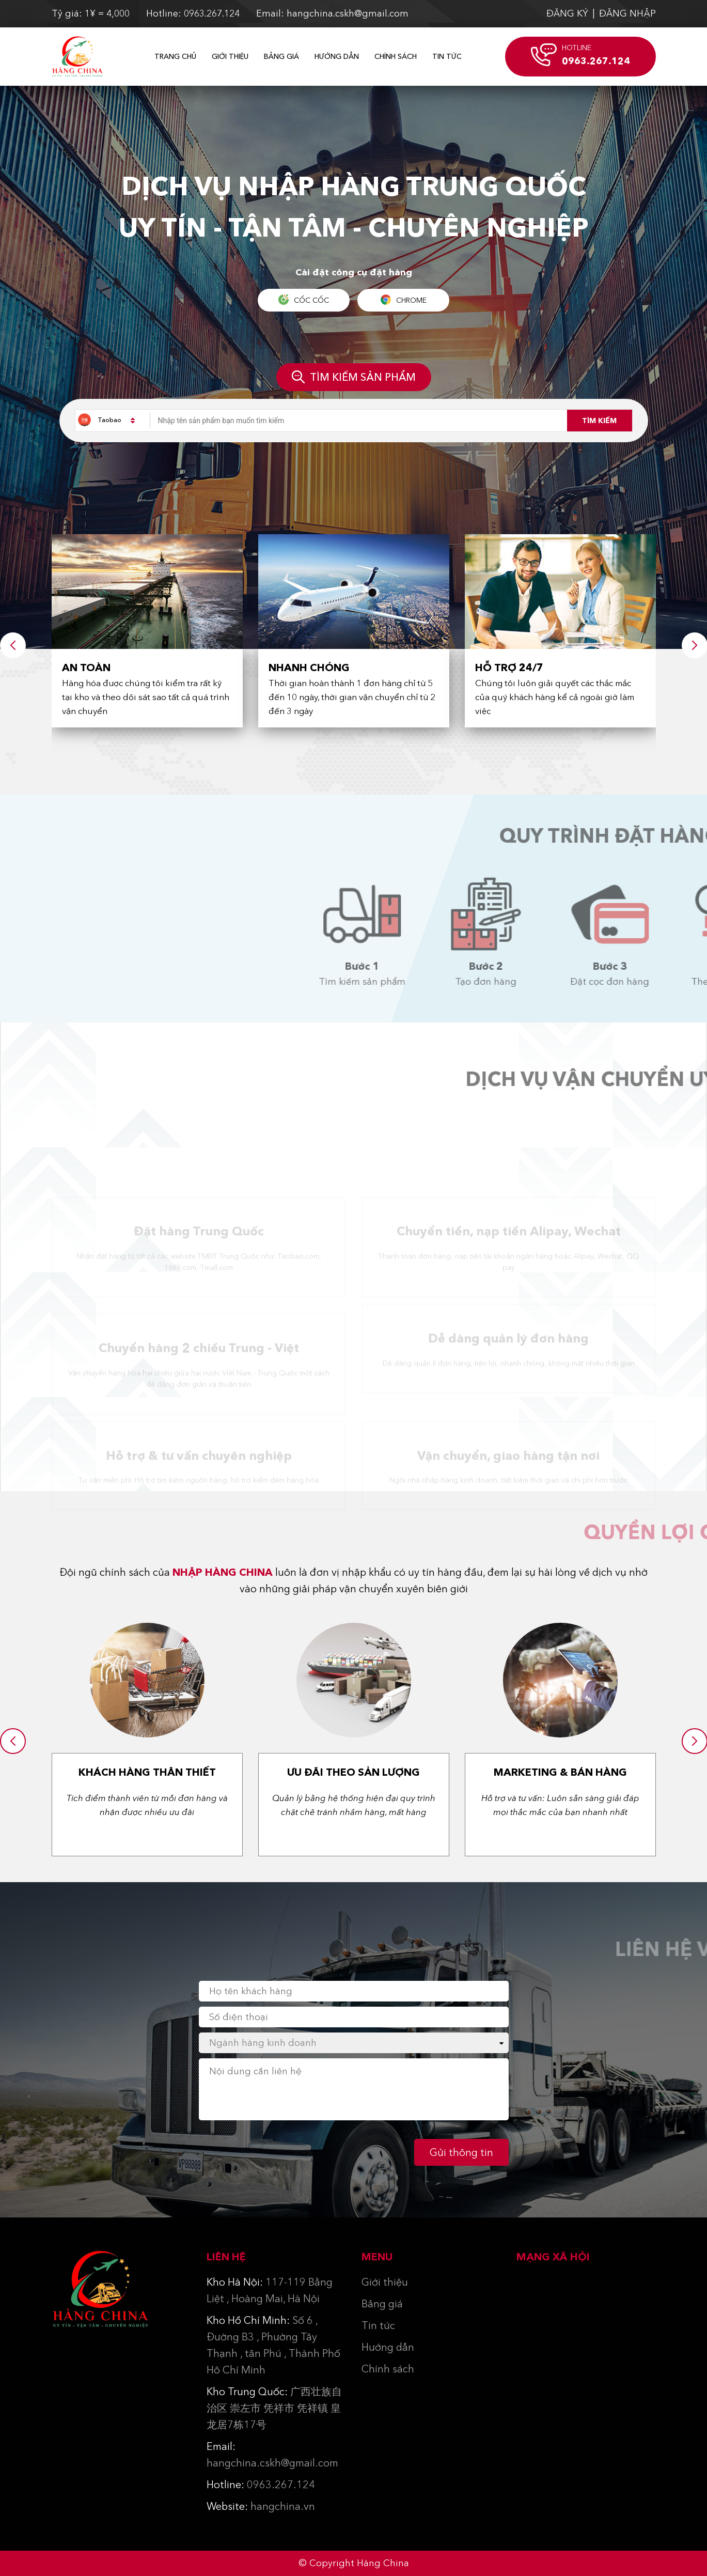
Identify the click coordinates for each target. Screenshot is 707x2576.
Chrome (404, 299)
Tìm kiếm (599, 420)
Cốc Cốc (303, 299)
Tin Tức (447, 56)
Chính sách (395, 56)
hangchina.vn (261, 2506)
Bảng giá (281, 56)
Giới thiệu (230, 56)
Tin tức (378, 2325)
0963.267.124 (261, 2484)
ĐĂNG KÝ (567, 13)
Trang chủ (175, 56)
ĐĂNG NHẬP (627, 13)
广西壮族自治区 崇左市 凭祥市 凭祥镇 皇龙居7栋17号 (274, 2408)
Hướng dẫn (337, 56)
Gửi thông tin (461, 2152)
